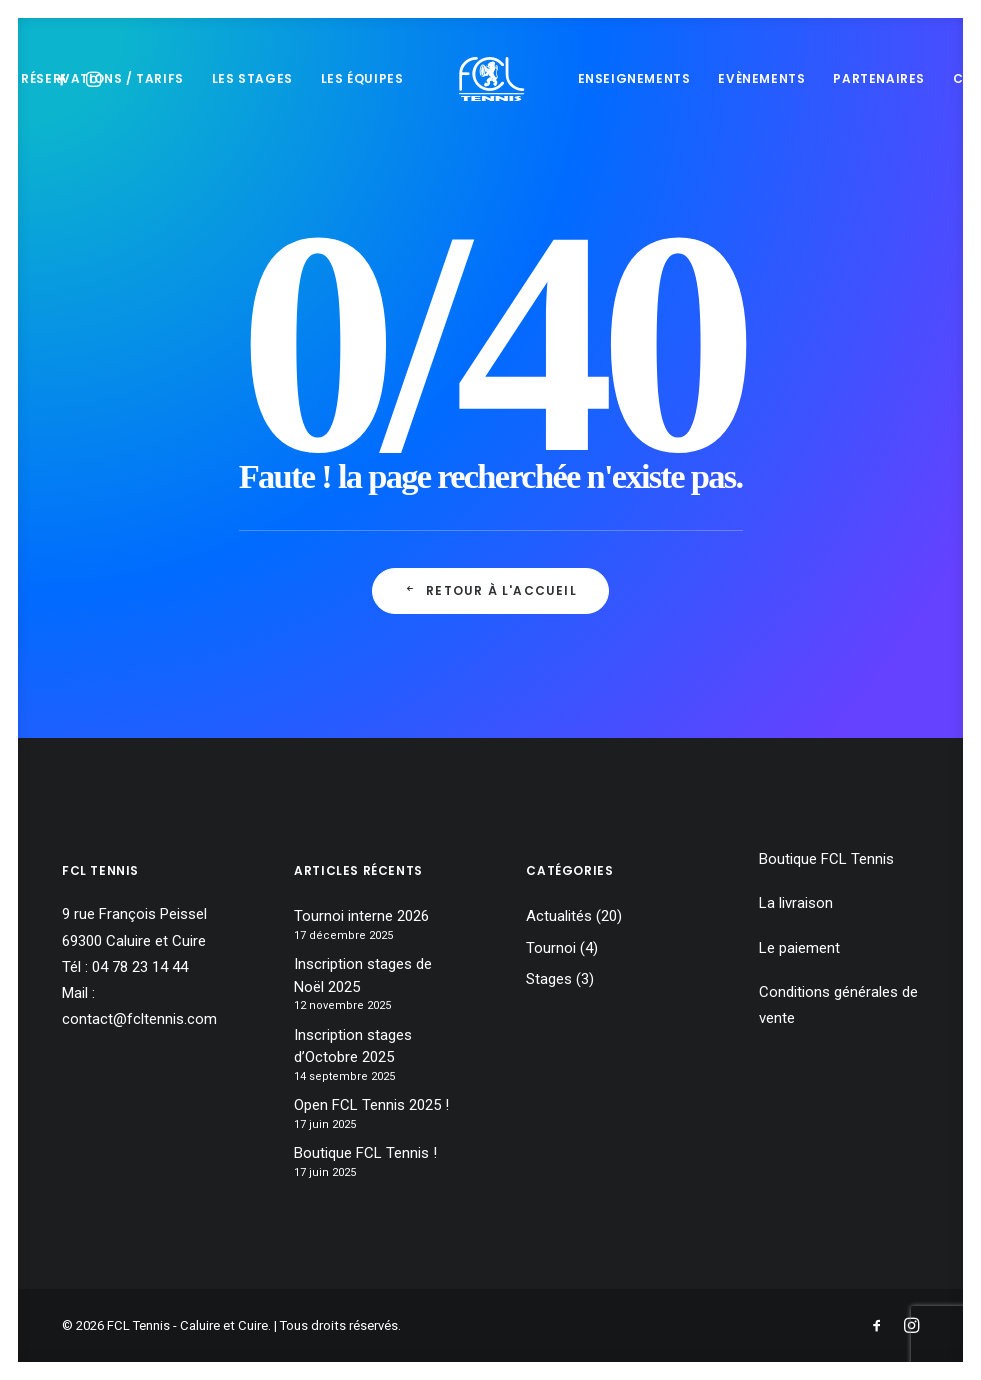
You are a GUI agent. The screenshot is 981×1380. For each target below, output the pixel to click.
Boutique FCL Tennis (826, 859)
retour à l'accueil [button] (490, 590)
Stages (549, 979)
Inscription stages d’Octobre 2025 (353, 1046)
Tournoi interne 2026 (361, 916)
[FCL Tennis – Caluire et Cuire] (491, 79)
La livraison (796, 903)
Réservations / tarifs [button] (102, 78)
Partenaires (879, 78)
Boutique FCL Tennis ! (365, 1153)
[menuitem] (102, 79)
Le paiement (799, 948)
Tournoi (551, 948)
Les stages (252, 78)
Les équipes (362, 78)
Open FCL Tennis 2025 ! (371, 1105)
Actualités (559, 916)
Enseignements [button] (634, 78)
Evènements (761, 78)
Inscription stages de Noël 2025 (363, 975)
